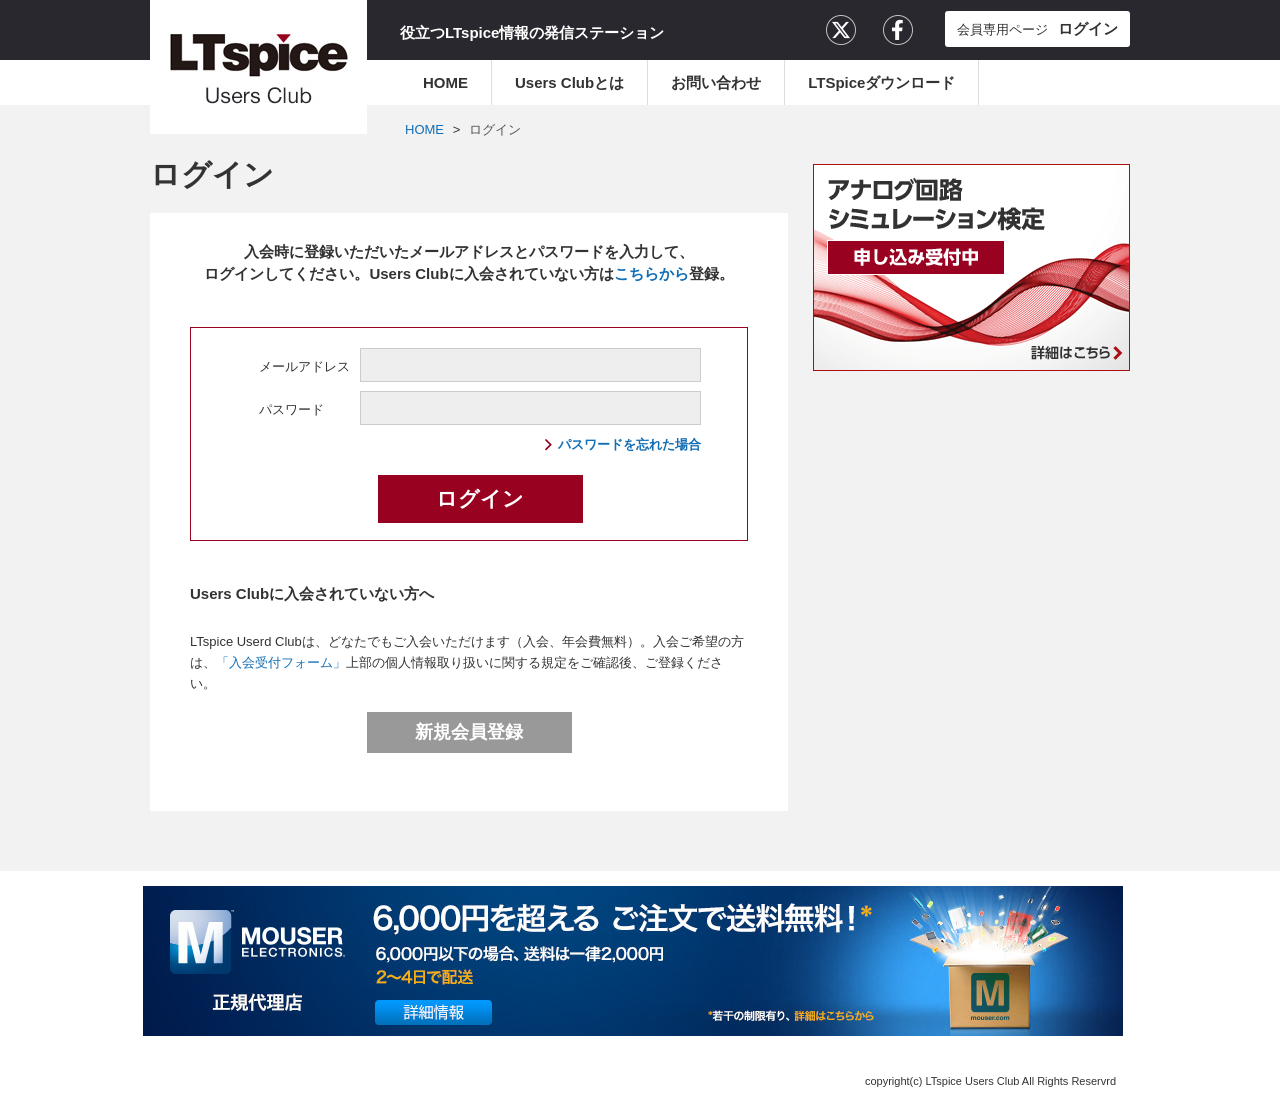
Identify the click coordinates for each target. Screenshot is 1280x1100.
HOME (445, 82)
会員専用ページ (1037, 28)
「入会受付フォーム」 (281, 662)
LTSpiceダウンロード (881, 82)
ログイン (495, 129)
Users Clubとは (569, 82)
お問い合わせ (716, 82)
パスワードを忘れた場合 (629, 444)
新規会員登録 (469, 732)
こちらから (651, 273)
